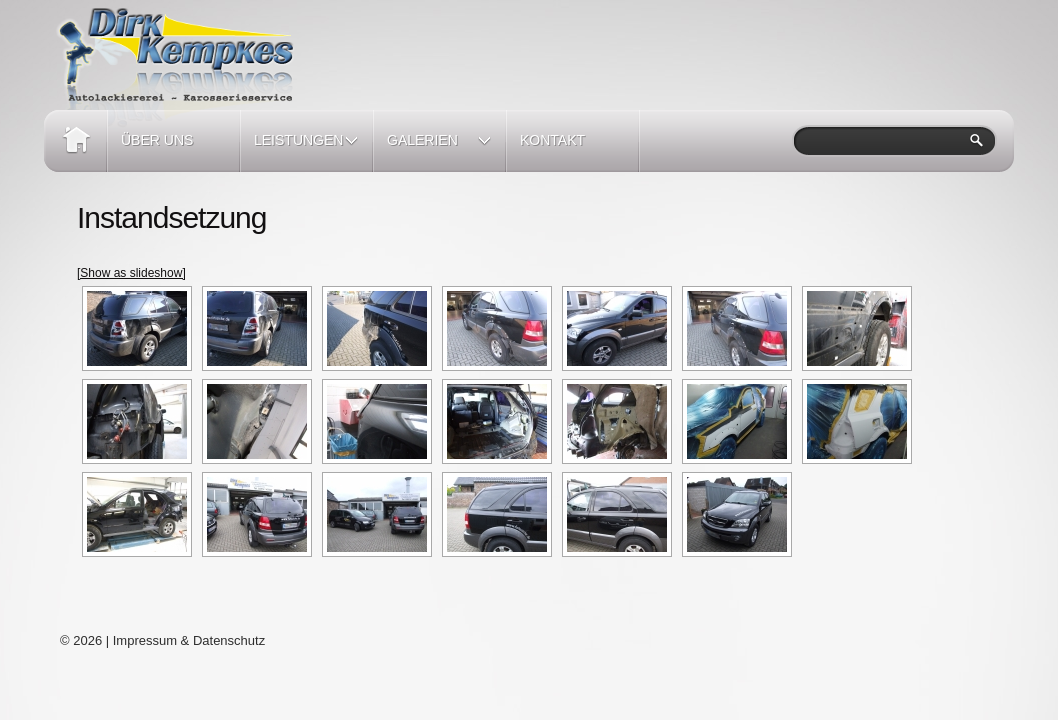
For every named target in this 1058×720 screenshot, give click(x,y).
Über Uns (157, 140)
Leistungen (299, 152)
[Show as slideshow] (131, 273)
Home (75, 141)
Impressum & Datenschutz (189, 640)
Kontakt (552, 140)
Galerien (432, 152)
